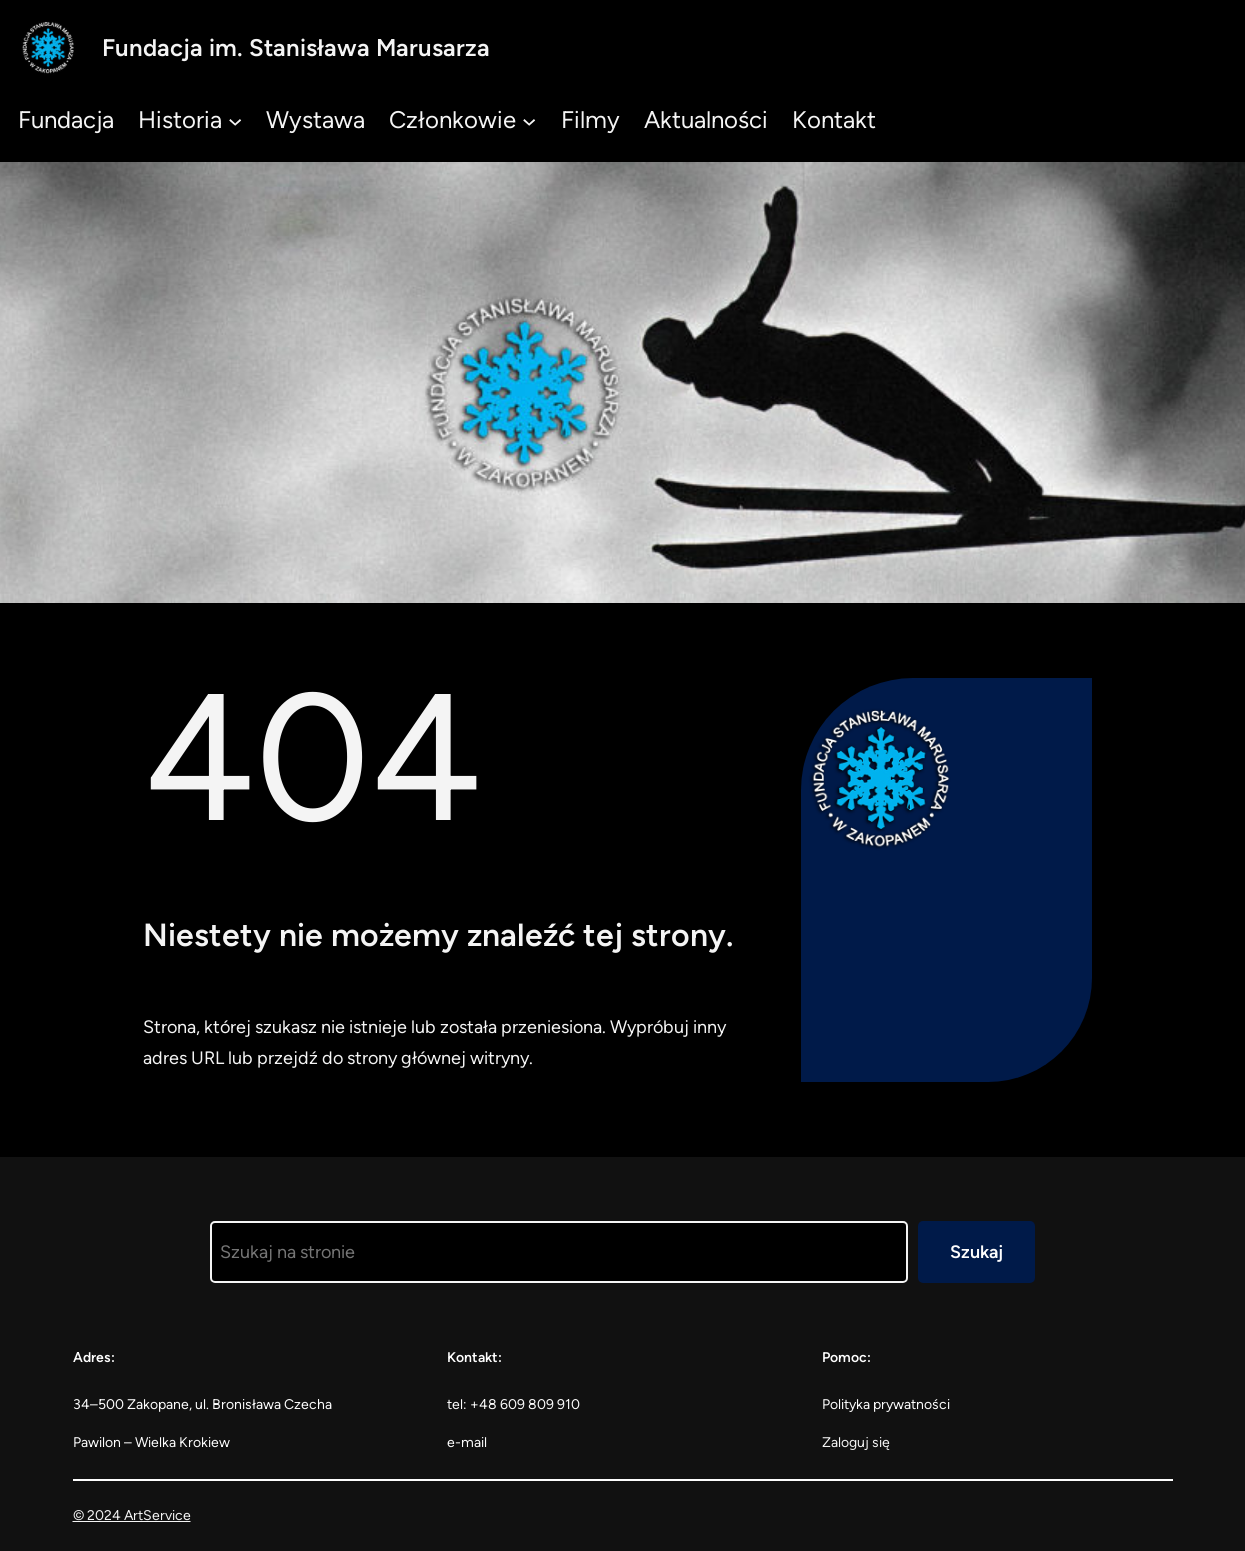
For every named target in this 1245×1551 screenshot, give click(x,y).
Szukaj (976, 1252)
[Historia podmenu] (235, 120)
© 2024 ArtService (132, 1515)
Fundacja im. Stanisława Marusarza (296, 47)
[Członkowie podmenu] (529, 120)
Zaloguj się (856, 1442)
